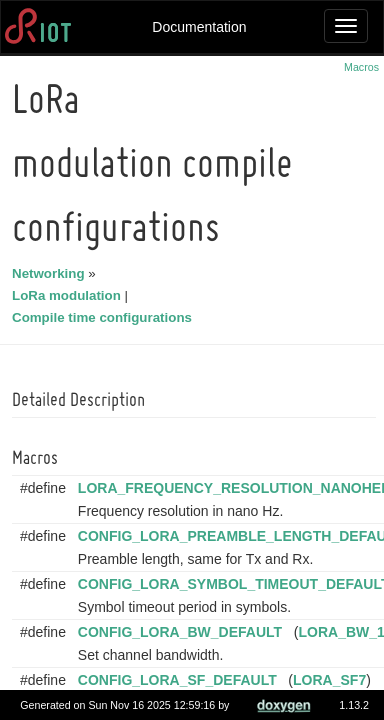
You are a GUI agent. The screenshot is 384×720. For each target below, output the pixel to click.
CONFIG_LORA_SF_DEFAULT (180, 680)
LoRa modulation (69, 295)
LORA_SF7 (332, 680)
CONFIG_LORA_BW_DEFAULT (183, 632)
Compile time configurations (105, 317)
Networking (51, 273)
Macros (361, 67)
